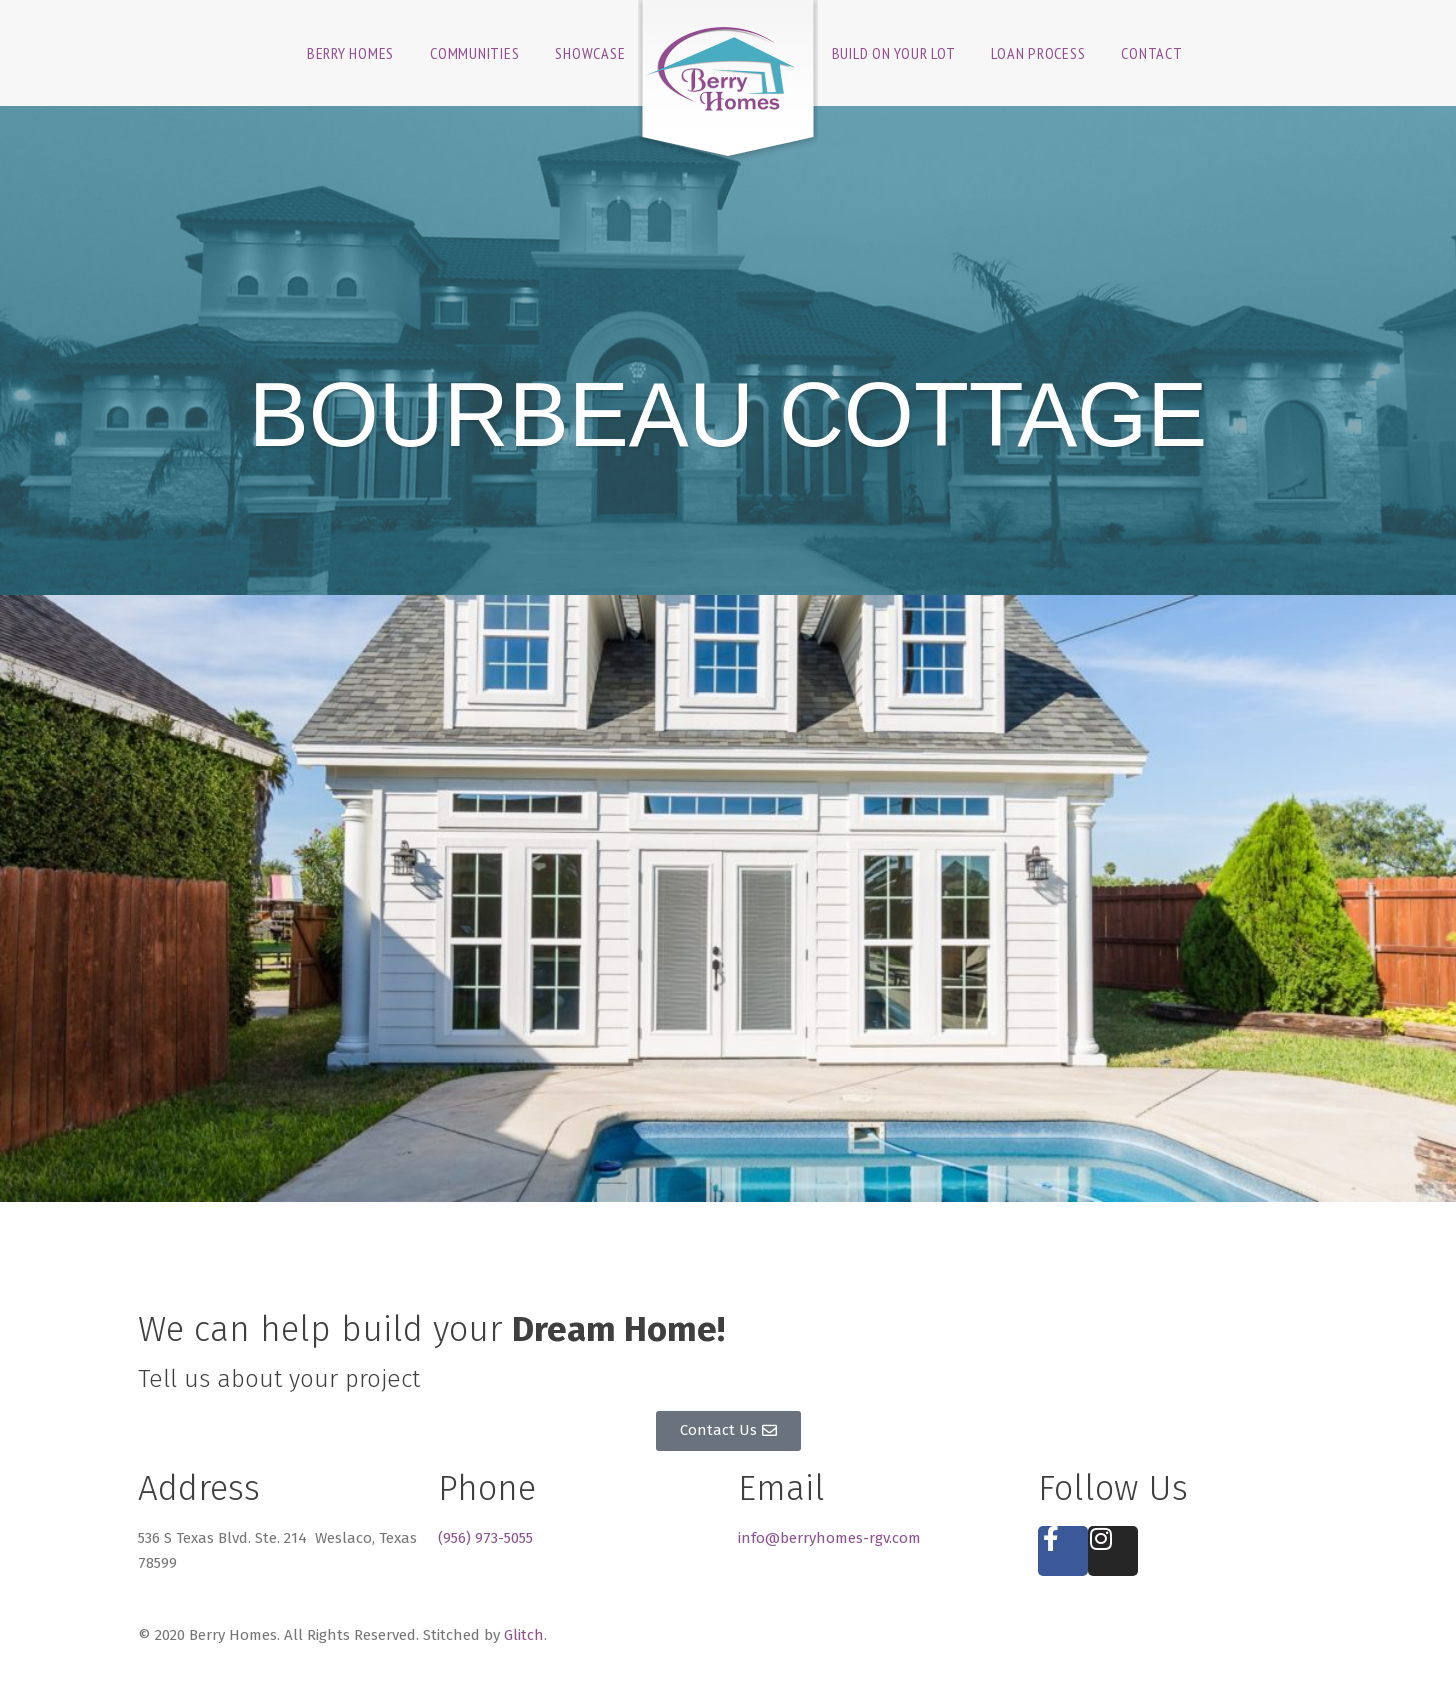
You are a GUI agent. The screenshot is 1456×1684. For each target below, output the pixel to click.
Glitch (524, 1635)
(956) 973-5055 (485, 1538)
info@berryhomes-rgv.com (829, 1538)
